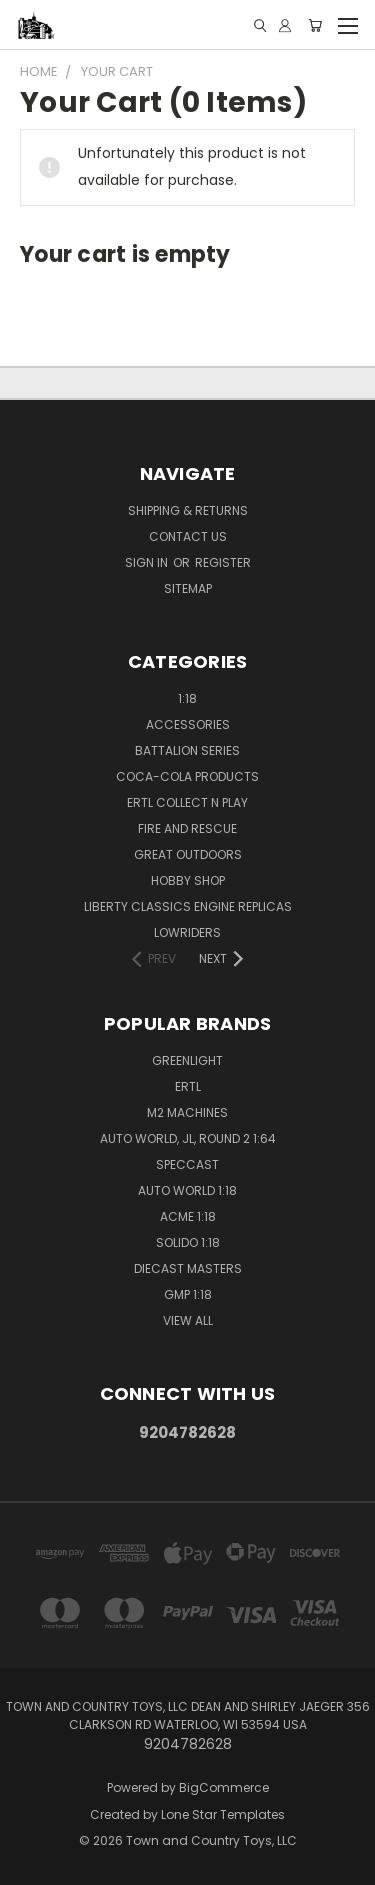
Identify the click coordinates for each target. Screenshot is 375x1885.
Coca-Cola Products (187, 776)
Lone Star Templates (223, 1814)
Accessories (188, 724)
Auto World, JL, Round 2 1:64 (188, 1138)
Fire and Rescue (187, 828)
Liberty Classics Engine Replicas (188, 906)
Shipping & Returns (188, 510)
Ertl (188, 1086)
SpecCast (187, 1164)
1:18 (187, 698)
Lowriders (187, 932)
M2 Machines (187, 1112)
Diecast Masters (188, 1268)
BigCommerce (224, 1787)
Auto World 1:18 (187, 1190)
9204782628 (187, 1432)
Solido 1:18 (188, 1242)
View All (188, 1320)
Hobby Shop (188, 880)
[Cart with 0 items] (315, 25)
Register (223, 562)
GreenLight (187, 1060)
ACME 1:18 (188, 1216)
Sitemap (188, 588)
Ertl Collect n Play (187, 802)
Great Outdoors (188, 854)
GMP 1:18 (188, 1294)
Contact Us (188, 536)
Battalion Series (187, 750)
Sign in (148, 562)
